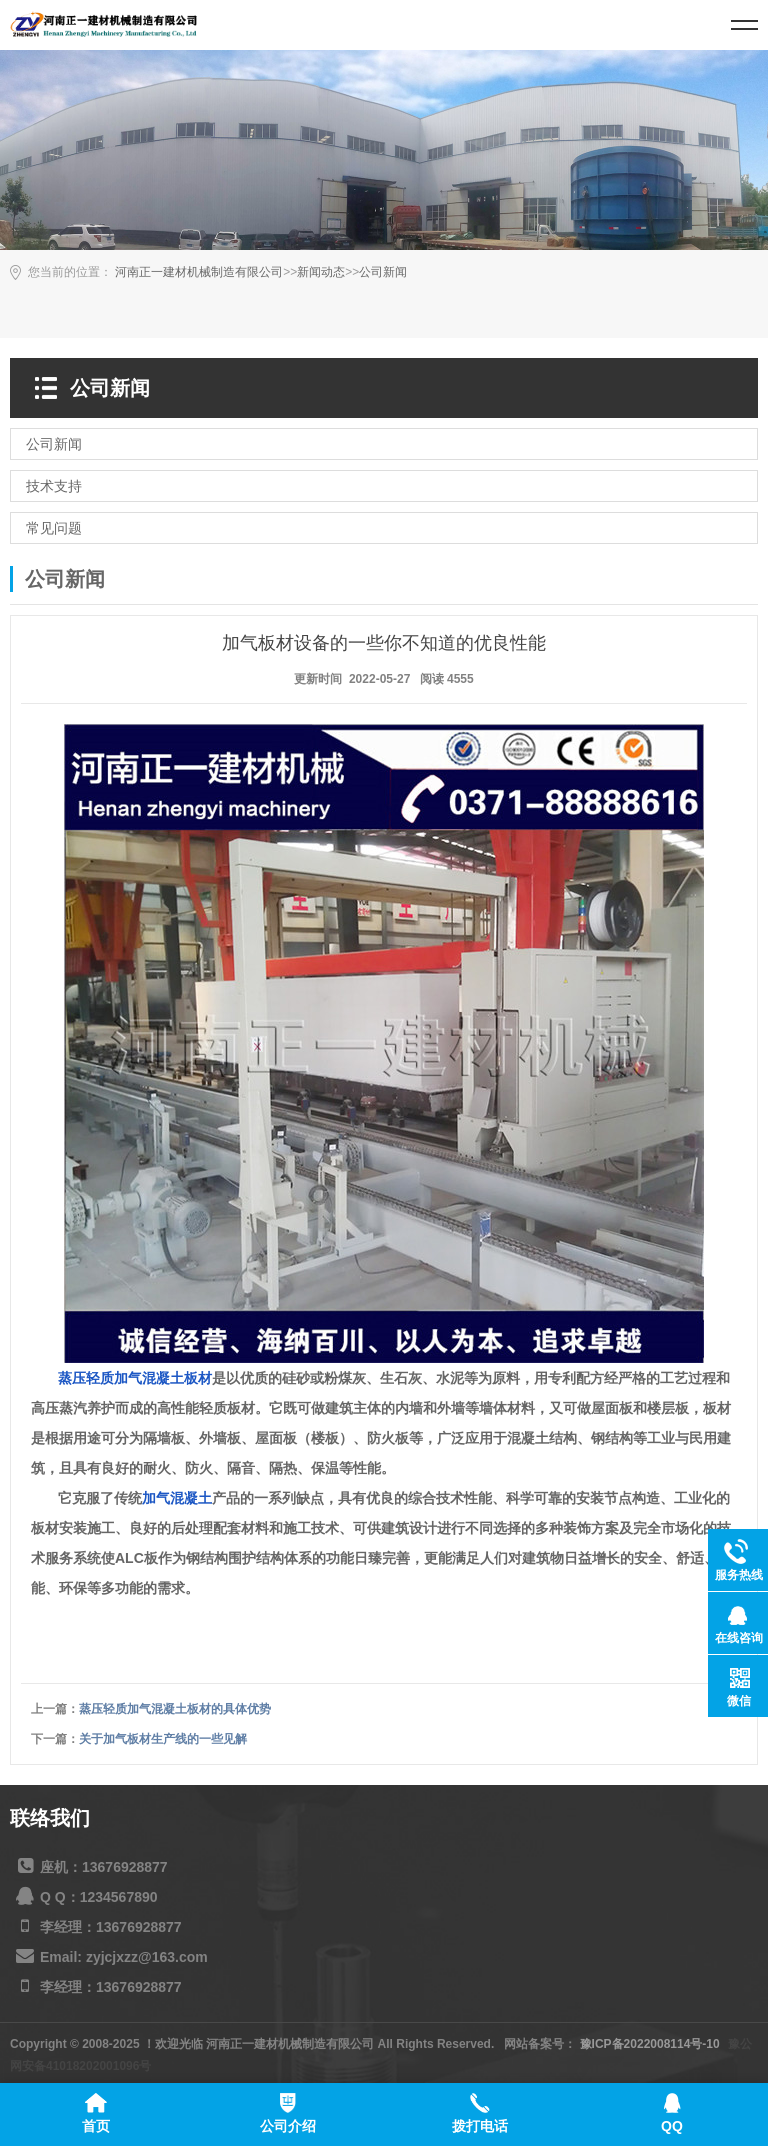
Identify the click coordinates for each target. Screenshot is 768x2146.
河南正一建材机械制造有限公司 (199, 272)
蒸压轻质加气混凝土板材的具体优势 (175, 1709)
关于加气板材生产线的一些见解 (163, 1739)
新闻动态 (321, 272)
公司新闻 (383, 272)
